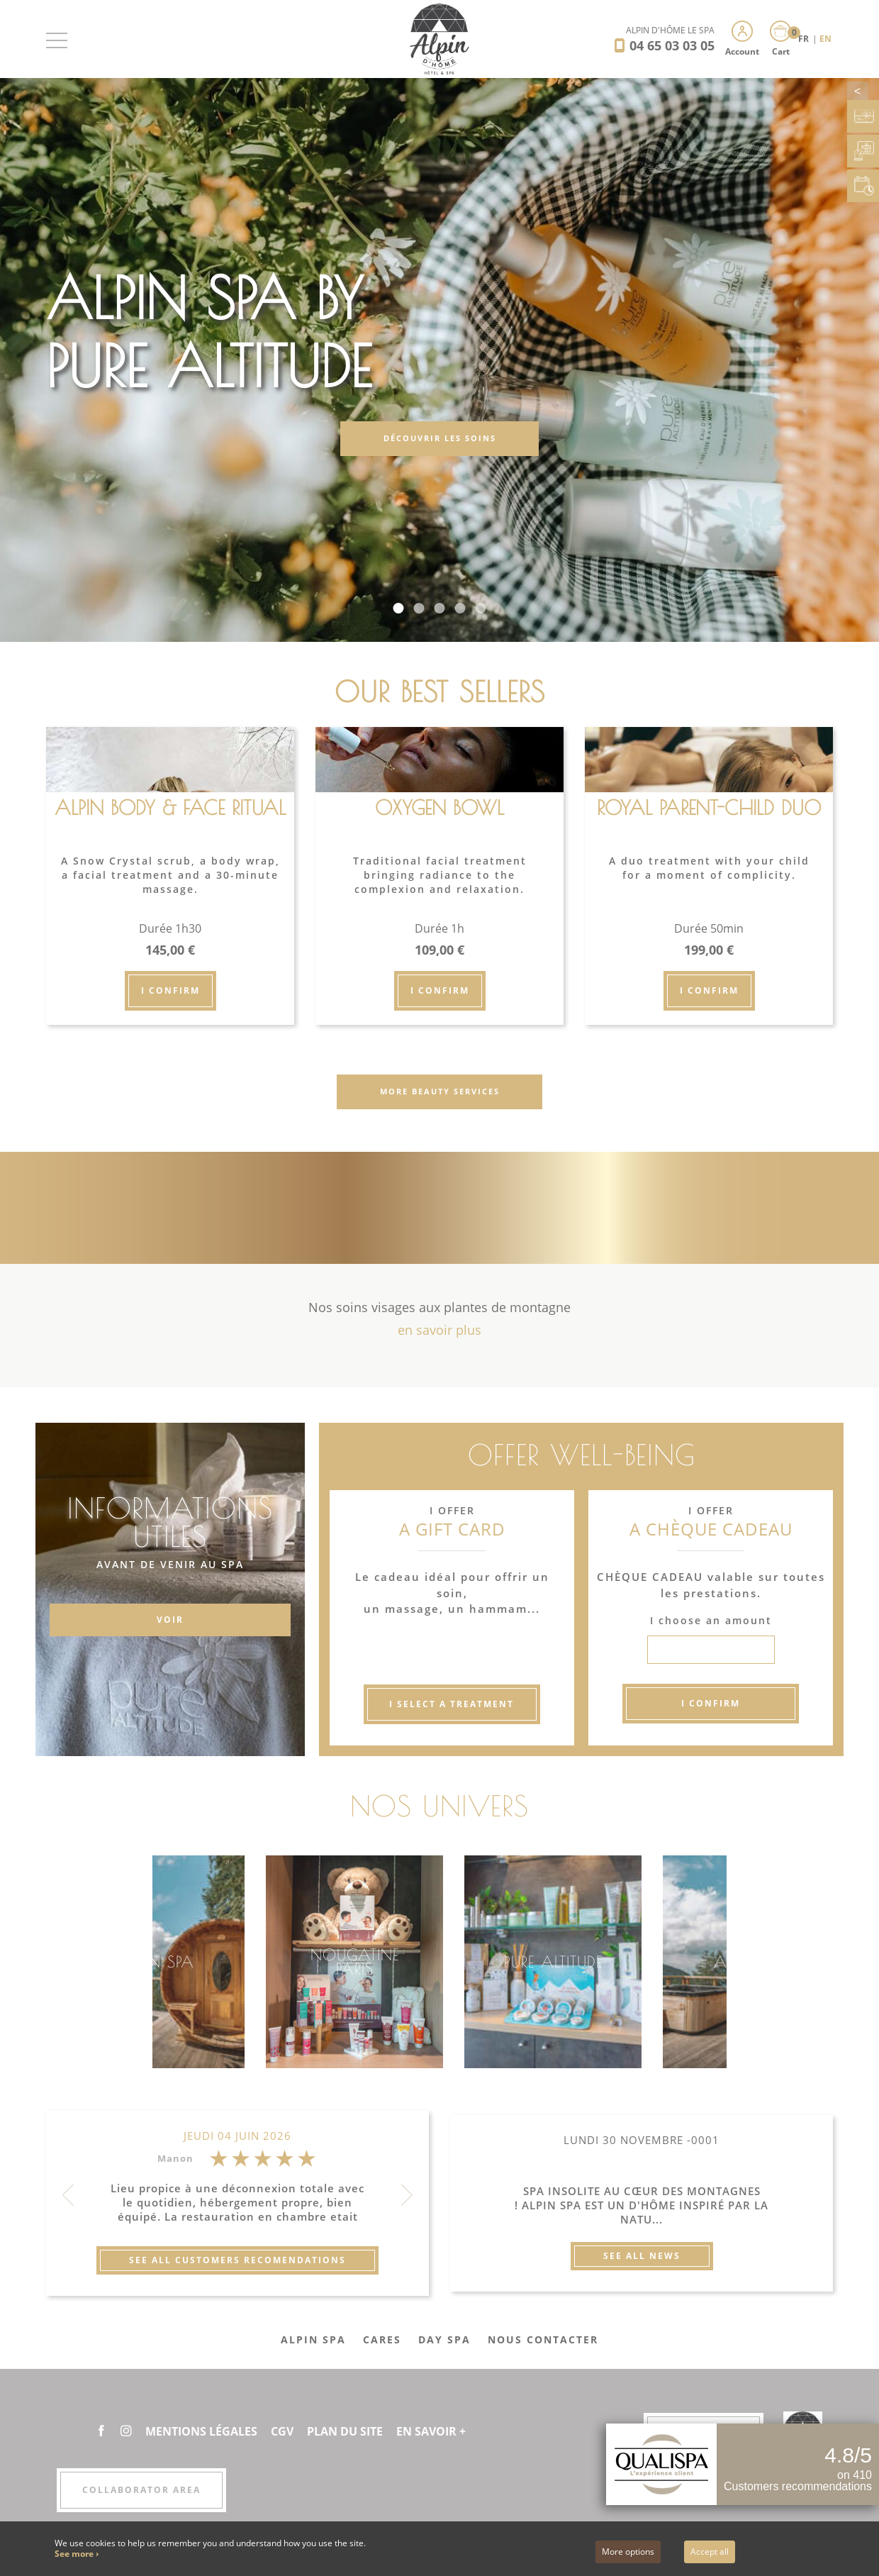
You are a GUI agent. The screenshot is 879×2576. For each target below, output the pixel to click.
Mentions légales (201, 2431)
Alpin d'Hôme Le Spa (670, 30)
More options (628, 2552)
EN (825, 39)
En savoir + (431, 2431)
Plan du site (345, 2431)
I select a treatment (452, 1704)
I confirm (170, 990)
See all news (642, 2256)
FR (804, 39)
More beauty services (440, 1091)
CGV (282, 2431)
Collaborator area (141, 2490)
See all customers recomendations (237, 2260)
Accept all (709, 2552)
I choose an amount (711, 1620)
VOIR (170, 1620)
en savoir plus (439, 1329)
